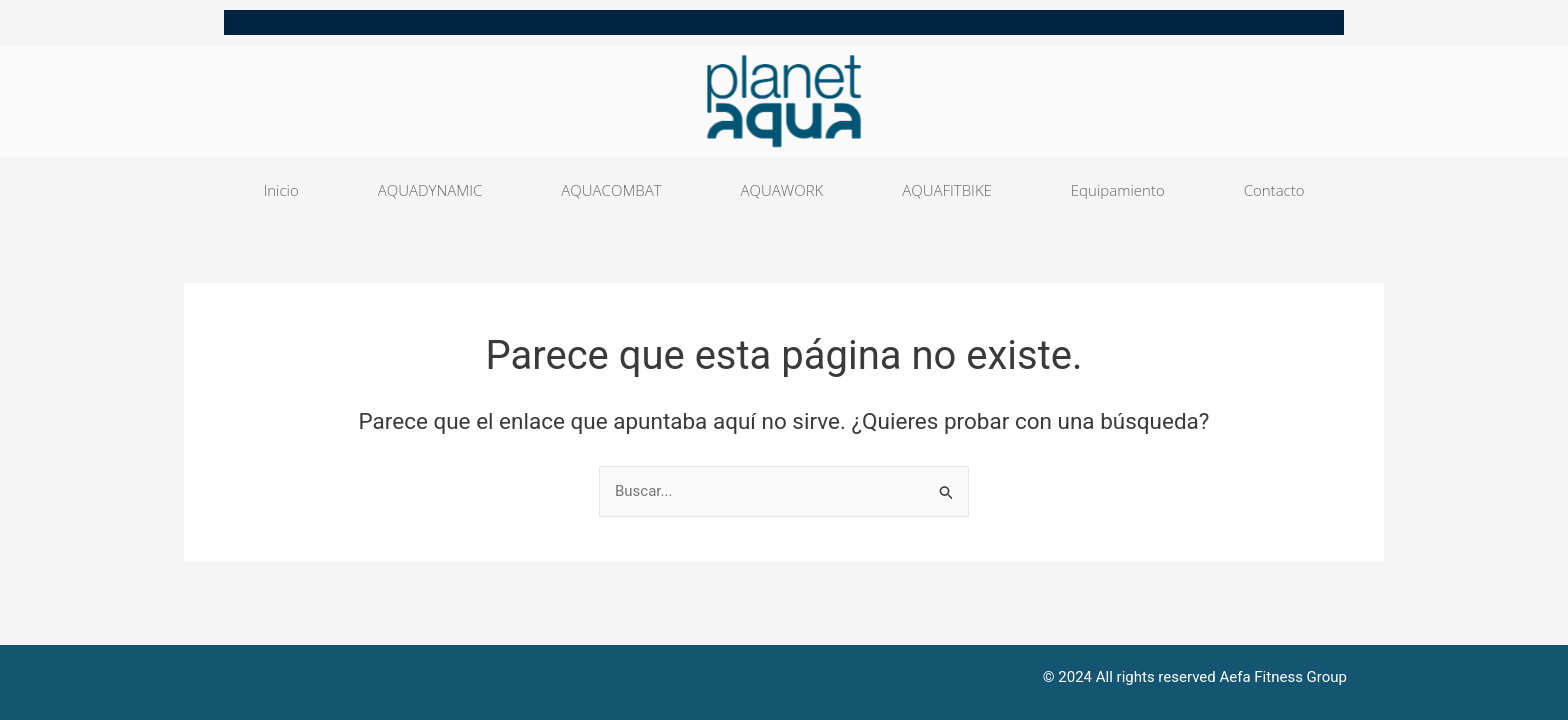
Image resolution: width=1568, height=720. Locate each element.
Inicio (280, 190)
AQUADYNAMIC (430, 190)
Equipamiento (1118, 190)
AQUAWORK (782, 190)
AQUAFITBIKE (947, 190)
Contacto (1274, 190)
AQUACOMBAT (611, 190)
